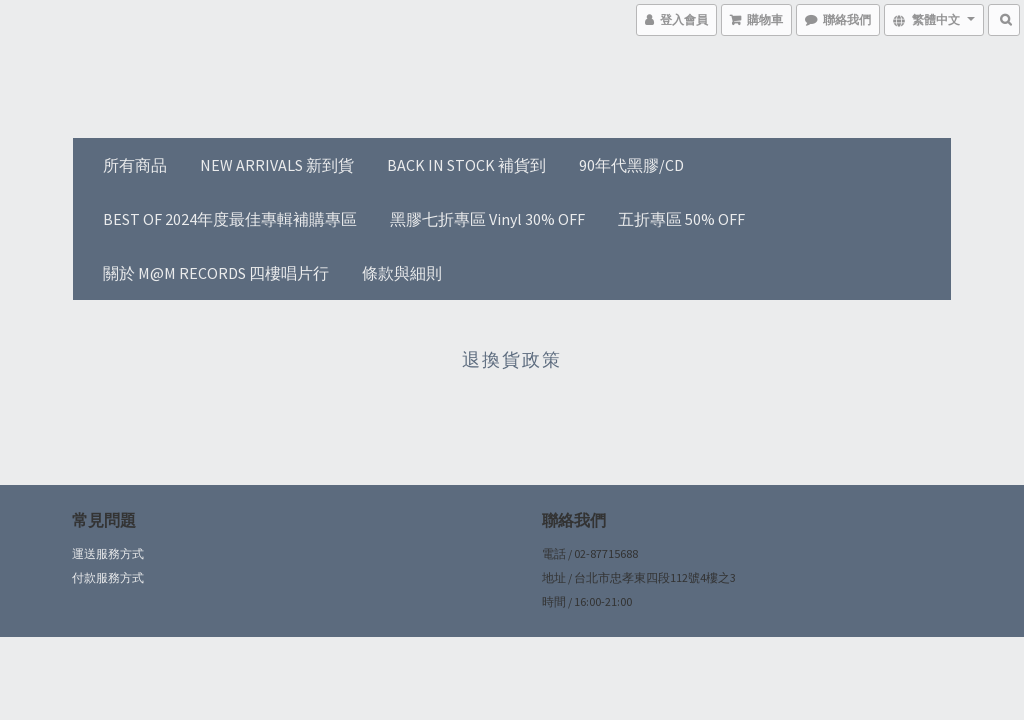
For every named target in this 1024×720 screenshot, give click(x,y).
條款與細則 (402, 273)
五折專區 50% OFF (681, 219)
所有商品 (135, 165)
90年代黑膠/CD (631, 165)
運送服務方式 (108, 553)
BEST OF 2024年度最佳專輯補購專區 (230, 219)
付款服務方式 (108, 577)
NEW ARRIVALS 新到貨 (277, 165)
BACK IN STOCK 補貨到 (466, 165)
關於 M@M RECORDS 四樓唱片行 (216, 273)
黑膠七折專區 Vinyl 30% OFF (487, 219)
